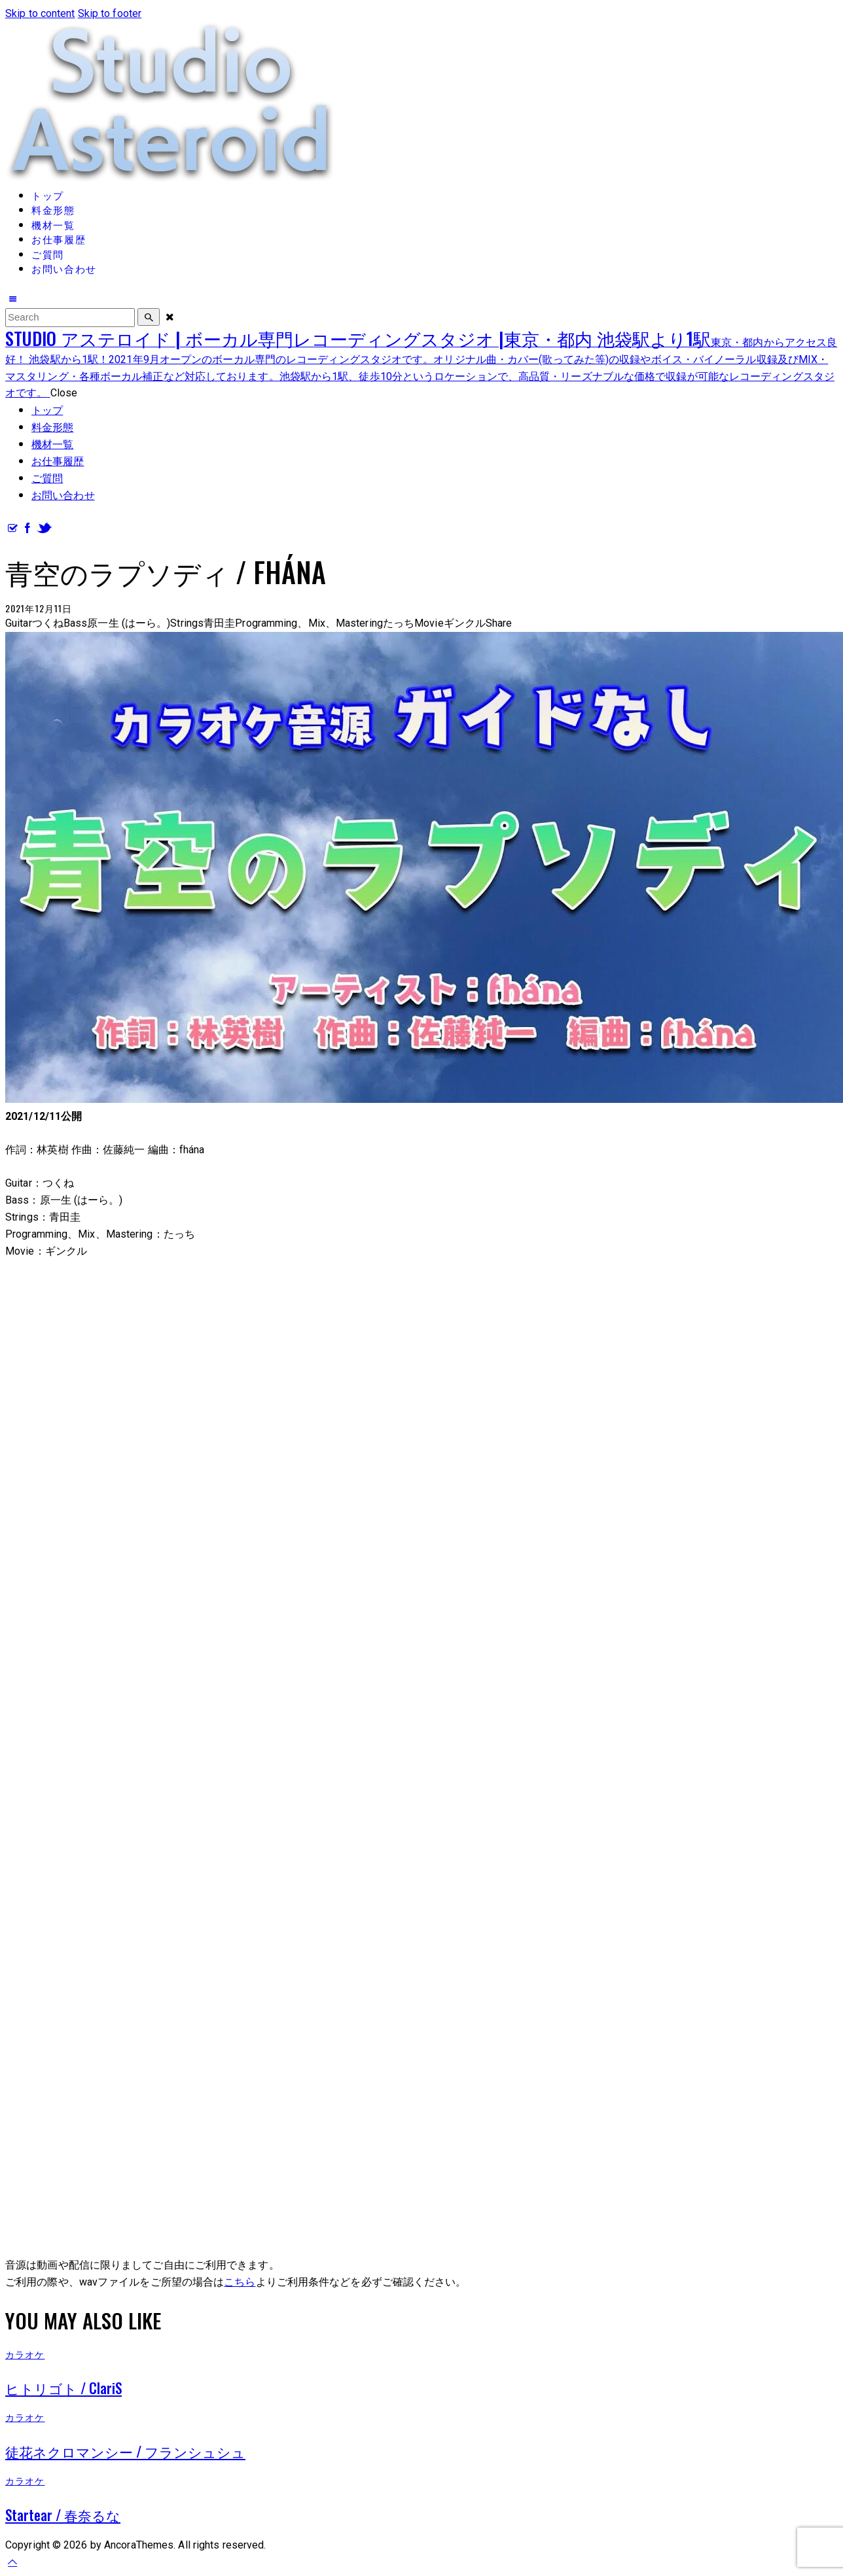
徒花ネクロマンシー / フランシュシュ (125, 2451)
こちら (239, 2282)
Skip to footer (109, 13)
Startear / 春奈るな (62, 2515)
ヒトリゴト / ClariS (63, 2388)
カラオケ (25, 2354)
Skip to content (40, 13)
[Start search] (148, 317)
